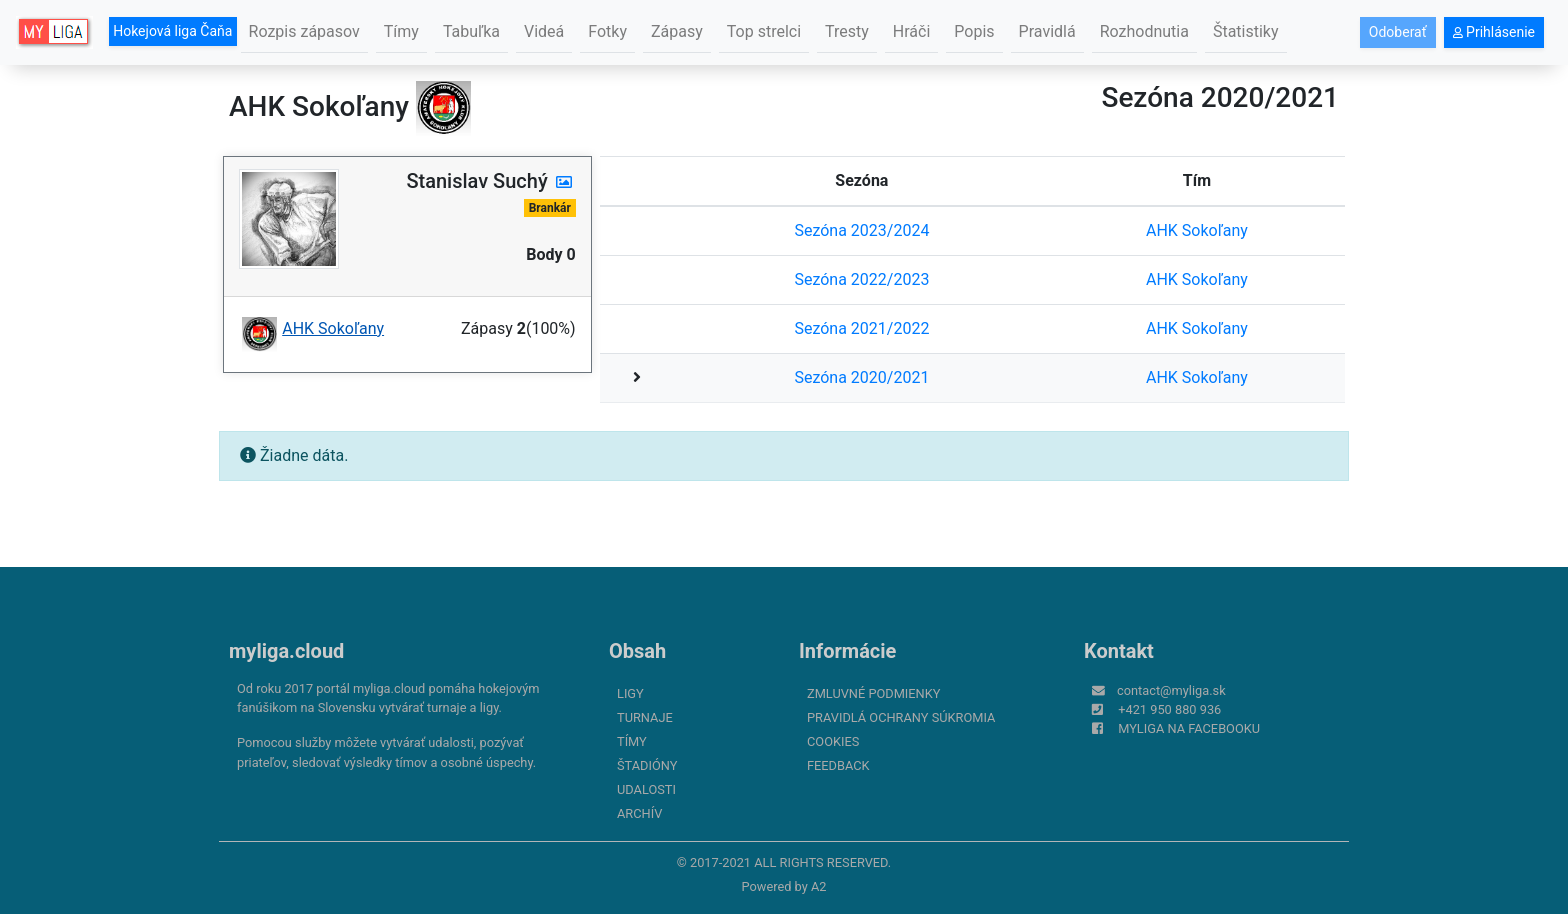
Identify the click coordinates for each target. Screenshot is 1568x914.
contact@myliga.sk (1171, 690)
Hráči (912, 31)
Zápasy (677, 31)
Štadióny (647, 765)
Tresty (847, 31)
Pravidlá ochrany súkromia (901, 717)
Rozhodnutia (1144, 31)
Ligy (630, 693)
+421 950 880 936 (1169, 709)
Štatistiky (1246, 31)
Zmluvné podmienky (873, 693)
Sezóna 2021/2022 (861, 328)
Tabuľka (471, 31)
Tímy (401, 31)
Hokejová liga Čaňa (172, 31)
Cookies (833, 741)
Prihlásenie (1494, 32)
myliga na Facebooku (1189, 728)
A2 (819, 886)
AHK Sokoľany (1197, 230)
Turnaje (645, 717)
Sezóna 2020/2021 (861, 377)
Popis (974, 31)
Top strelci (764, 31)
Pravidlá (1047, 31)
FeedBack (838, 765)
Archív (639, 813)
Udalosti (646, 789)
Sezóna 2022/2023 (861, 279)
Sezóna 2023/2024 (861, 230)
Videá (544, 31)
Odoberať (1398, 32)
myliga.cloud (286, 651)
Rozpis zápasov (304, 31)
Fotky (607, 31)
